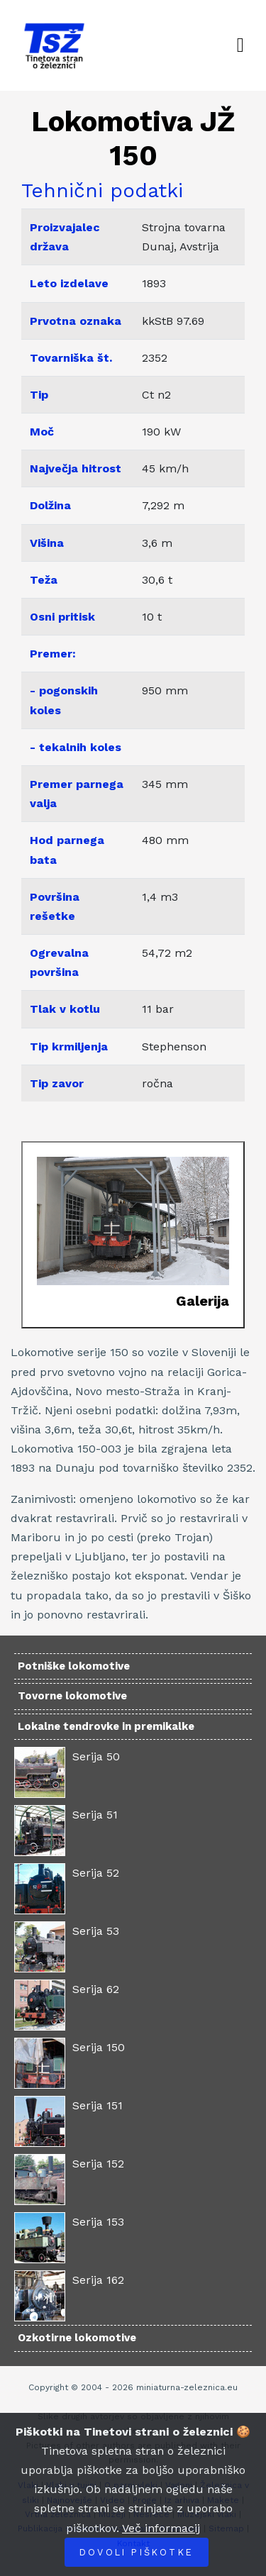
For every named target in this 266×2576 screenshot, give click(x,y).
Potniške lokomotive (74, 1666)
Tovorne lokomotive (72, 1695)
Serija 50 (96, 1756)
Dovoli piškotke (136, 2552)
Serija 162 (98, 2280)
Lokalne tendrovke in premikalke (106, 1726)
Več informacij (161, 2528)
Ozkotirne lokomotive (77, 2337)
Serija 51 (95, 1814)
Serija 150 (98, 2047)
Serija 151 (97, 2105)
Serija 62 (95, 1989)
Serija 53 (95, 1931)
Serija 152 (98, 2163)
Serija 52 (95, 1873)
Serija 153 (98, 2221)
